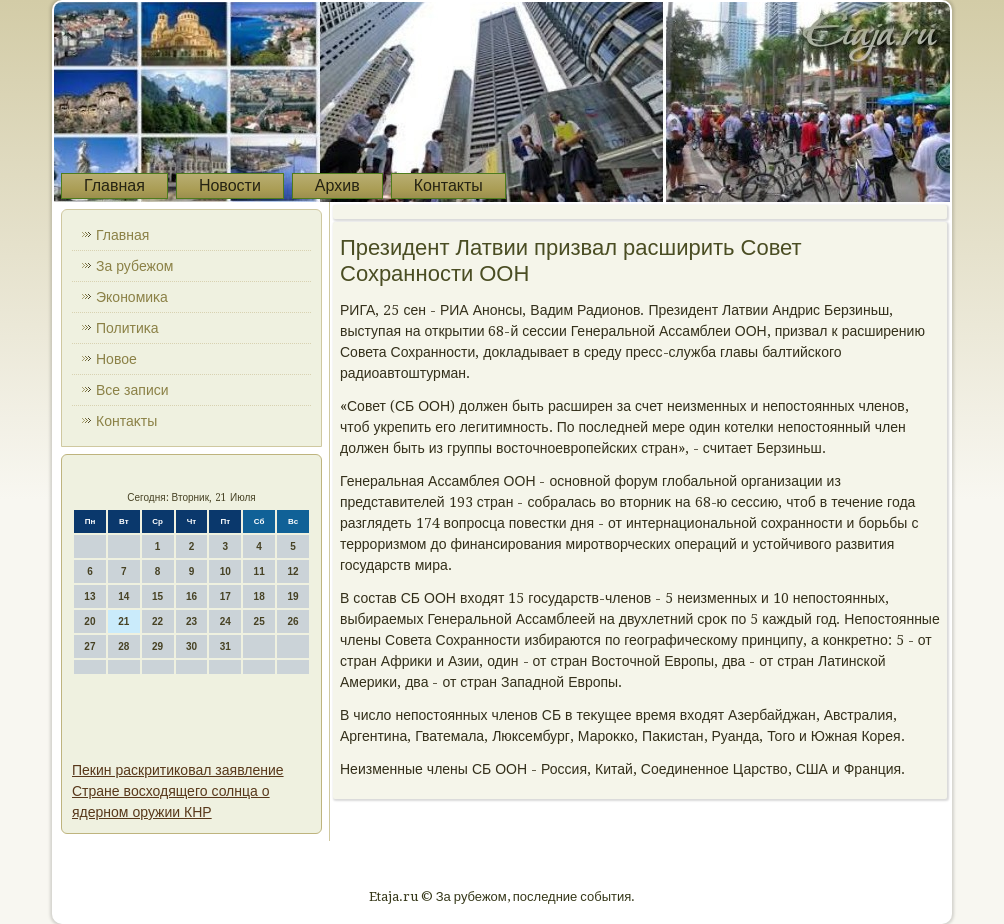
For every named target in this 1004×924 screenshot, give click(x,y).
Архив (337, 185)
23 (191, 621)
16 (191, 596)
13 (89, 596)
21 (123, 621)
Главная (114, 185)
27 (89, 646)
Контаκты (126, 421)
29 (157, 646)
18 (259, 596)
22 (157, 621)
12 (292, 571)
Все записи (132, 390)
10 (225, 571)
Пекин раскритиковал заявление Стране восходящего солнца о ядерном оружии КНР (178, 791)
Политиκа (127, 328)
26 (292, 621)
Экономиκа (132, 297)
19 (292, 596)
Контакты (448, 185)
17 (225, 596)
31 (225, 646)
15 (157, 596)
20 (89, 621)
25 (259, 621)
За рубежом (134, 266)
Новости (230, 185)
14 (123, 596)
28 (123, 646)
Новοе (116, 359)
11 (259, 571)
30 (191, 646)
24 (225, 621)
